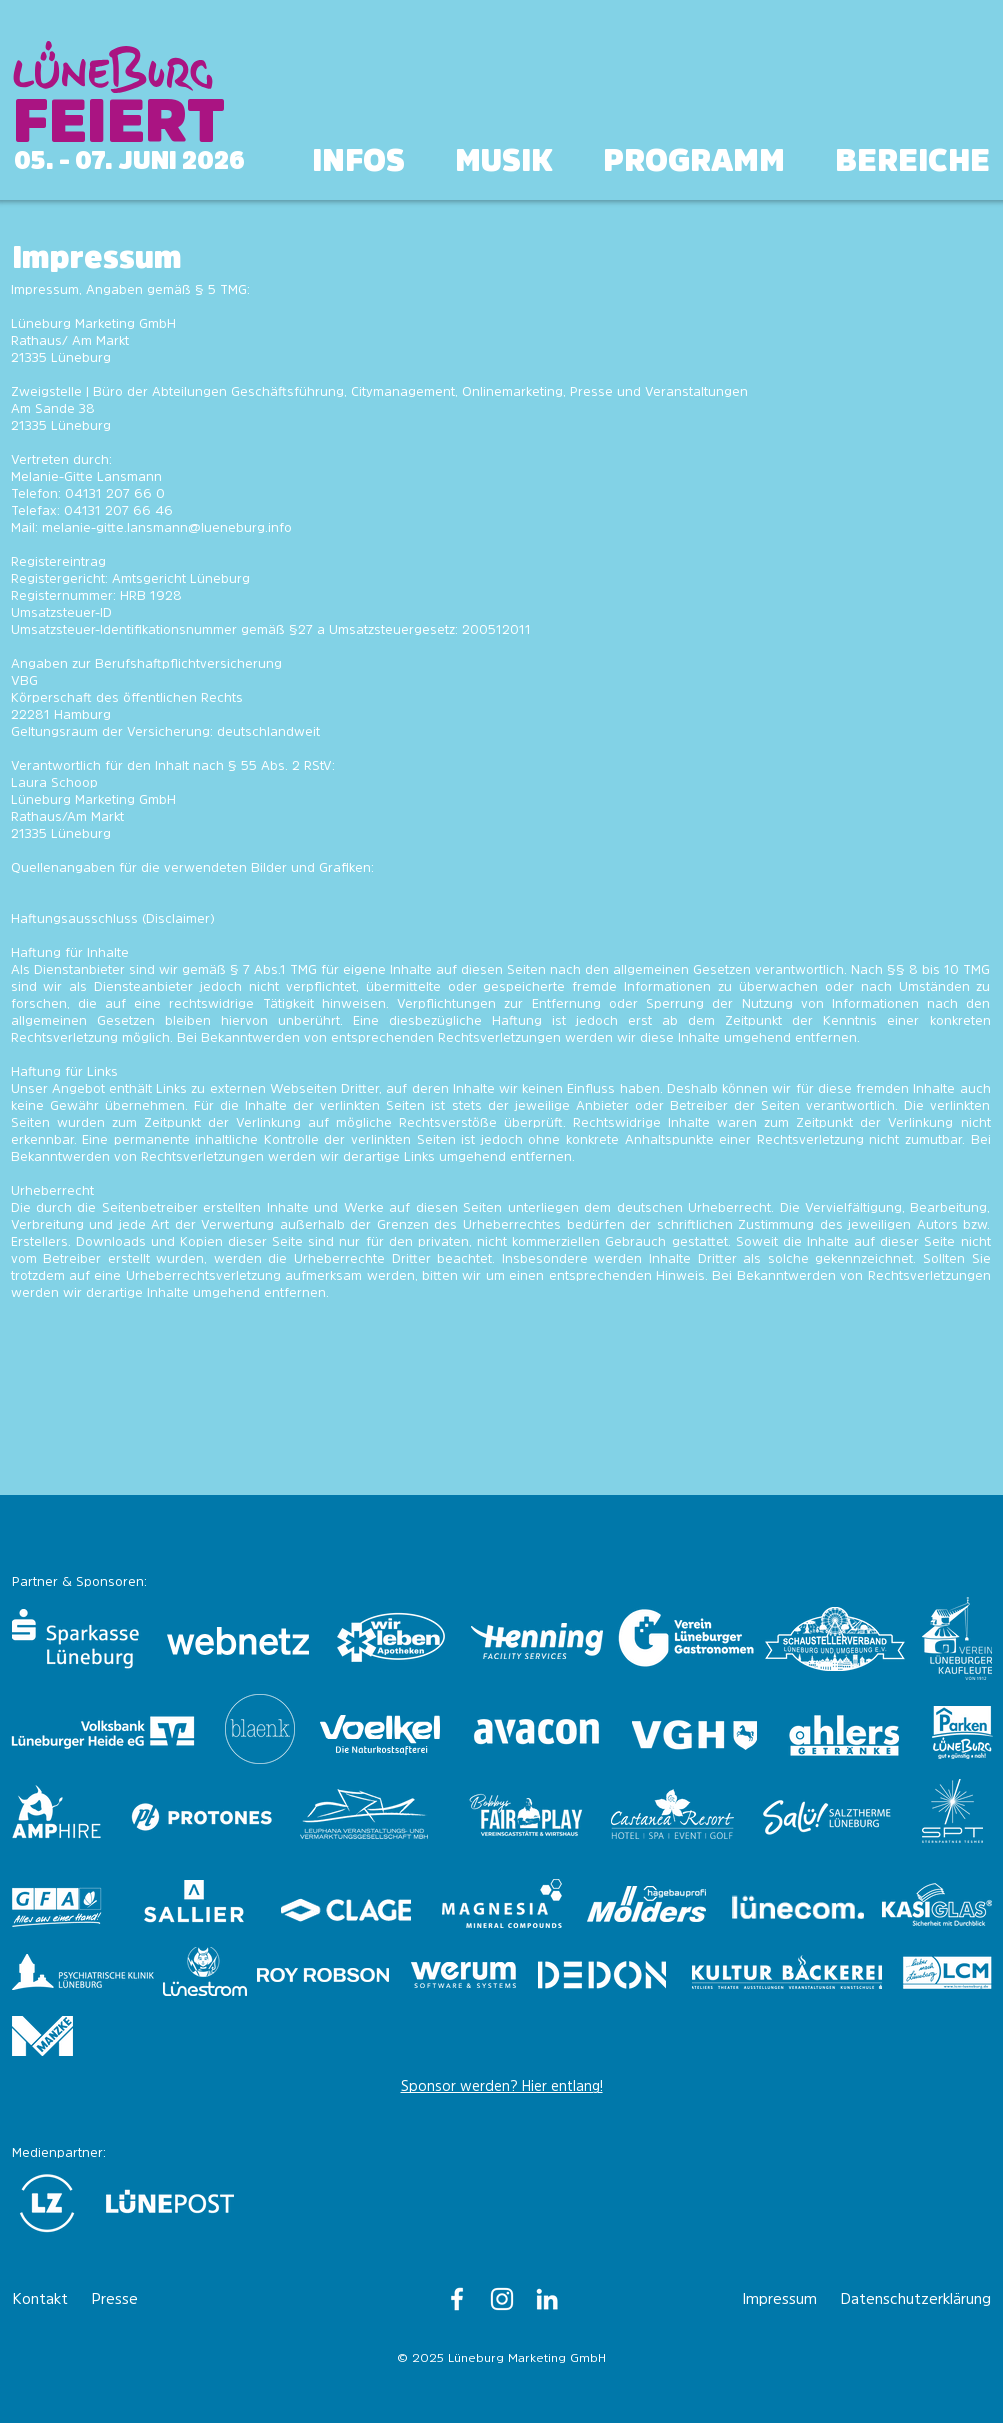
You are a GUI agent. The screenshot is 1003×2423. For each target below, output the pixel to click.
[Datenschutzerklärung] (916, 2298)
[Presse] (126, 2298)
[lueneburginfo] (502, 2299)
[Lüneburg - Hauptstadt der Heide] (457, 2299)
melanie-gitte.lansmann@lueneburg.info (167, 527)
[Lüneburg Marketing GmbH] (547, 2299)
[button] (912, 161)
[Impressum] (784, 2298)
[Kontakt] (47, 2298)
